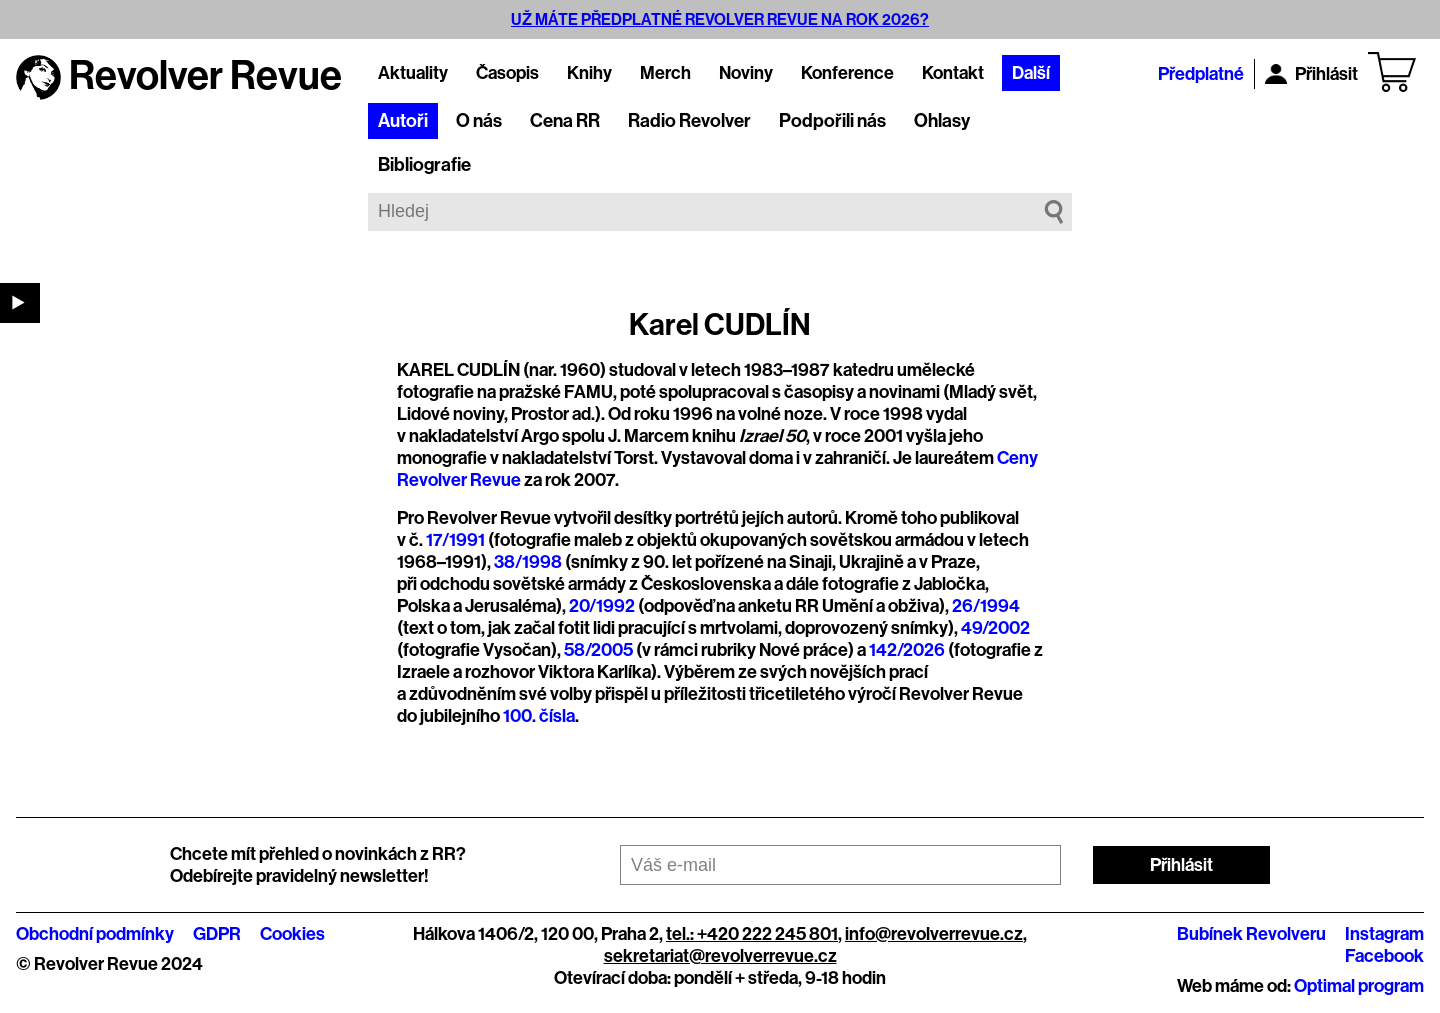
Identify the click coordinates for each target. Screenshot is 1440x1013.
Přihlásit (1311, 74)
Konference (847, 73)
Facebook (1384, 956)
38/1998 (528, 562)
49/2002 (995, 628)
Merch (665, 73)
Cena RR (565, 121)
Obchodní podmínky (95, 934)
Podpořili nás (832, 121)
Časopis (507, 73)
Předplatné (1201, 74)
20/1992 (602, 606)
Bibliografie (424, 165)
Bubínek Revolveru (1251, 934)
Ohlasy (942, 121)
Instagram (1384, 934)
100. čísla (539, 716)
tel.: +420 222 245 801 (752, 934)
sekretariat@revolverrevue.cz (720, 956)
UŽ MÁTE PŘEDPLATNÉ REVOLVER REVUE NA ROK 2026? (720, 19)
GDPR (217, 934)
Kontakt (953, 73)
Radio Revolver (689, 121)
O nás (479, 121)
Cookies (292, 934)
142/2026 (907, 650)
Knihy (589, 73)
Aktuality (413, 73)
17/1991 (455, 540)
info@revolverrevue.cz (934, 934)
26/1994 (986, 606)
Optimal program (1359, 986)
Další (1031, 73)
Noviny (746, 73)
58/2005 (598, 650)
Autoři (403, 121)
